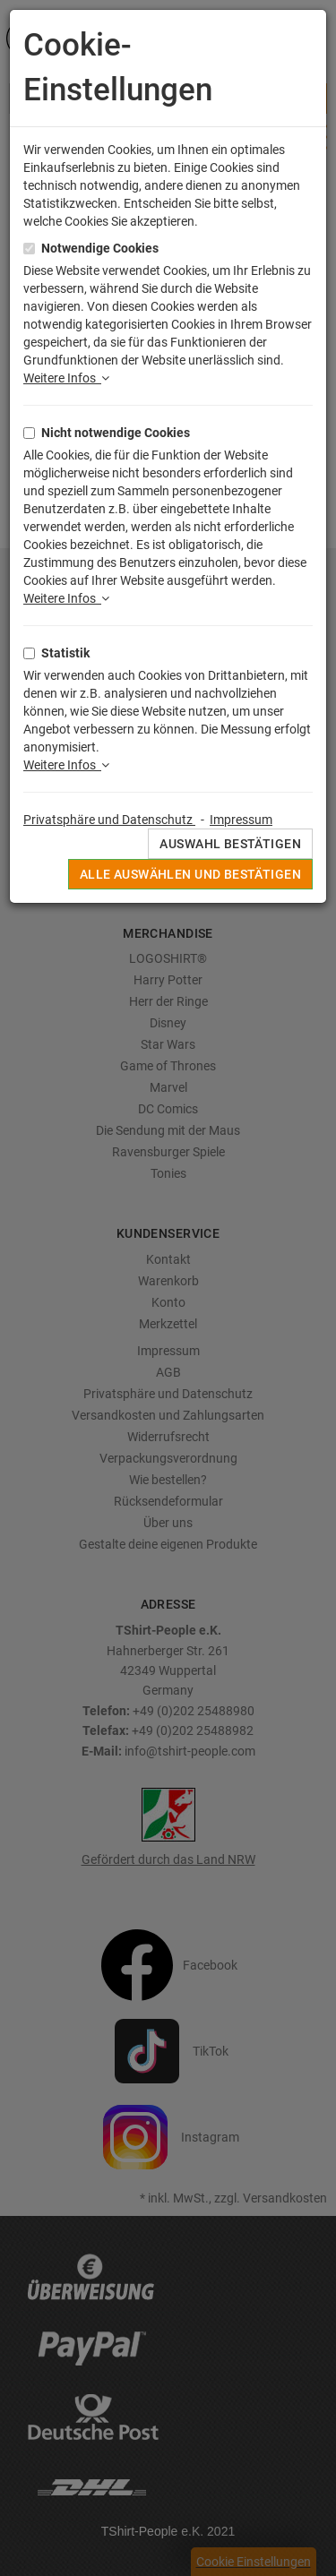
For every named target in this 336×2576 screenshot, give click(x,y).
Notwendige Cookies (100, 248)
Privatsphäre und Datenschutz (109, 819)
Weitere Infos (66, 378)
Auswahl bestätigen (230, 844)
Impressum (241, 819)
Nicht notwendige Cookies (115, 432)
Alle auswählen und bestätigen (190, 874)
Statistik (65, 653)
